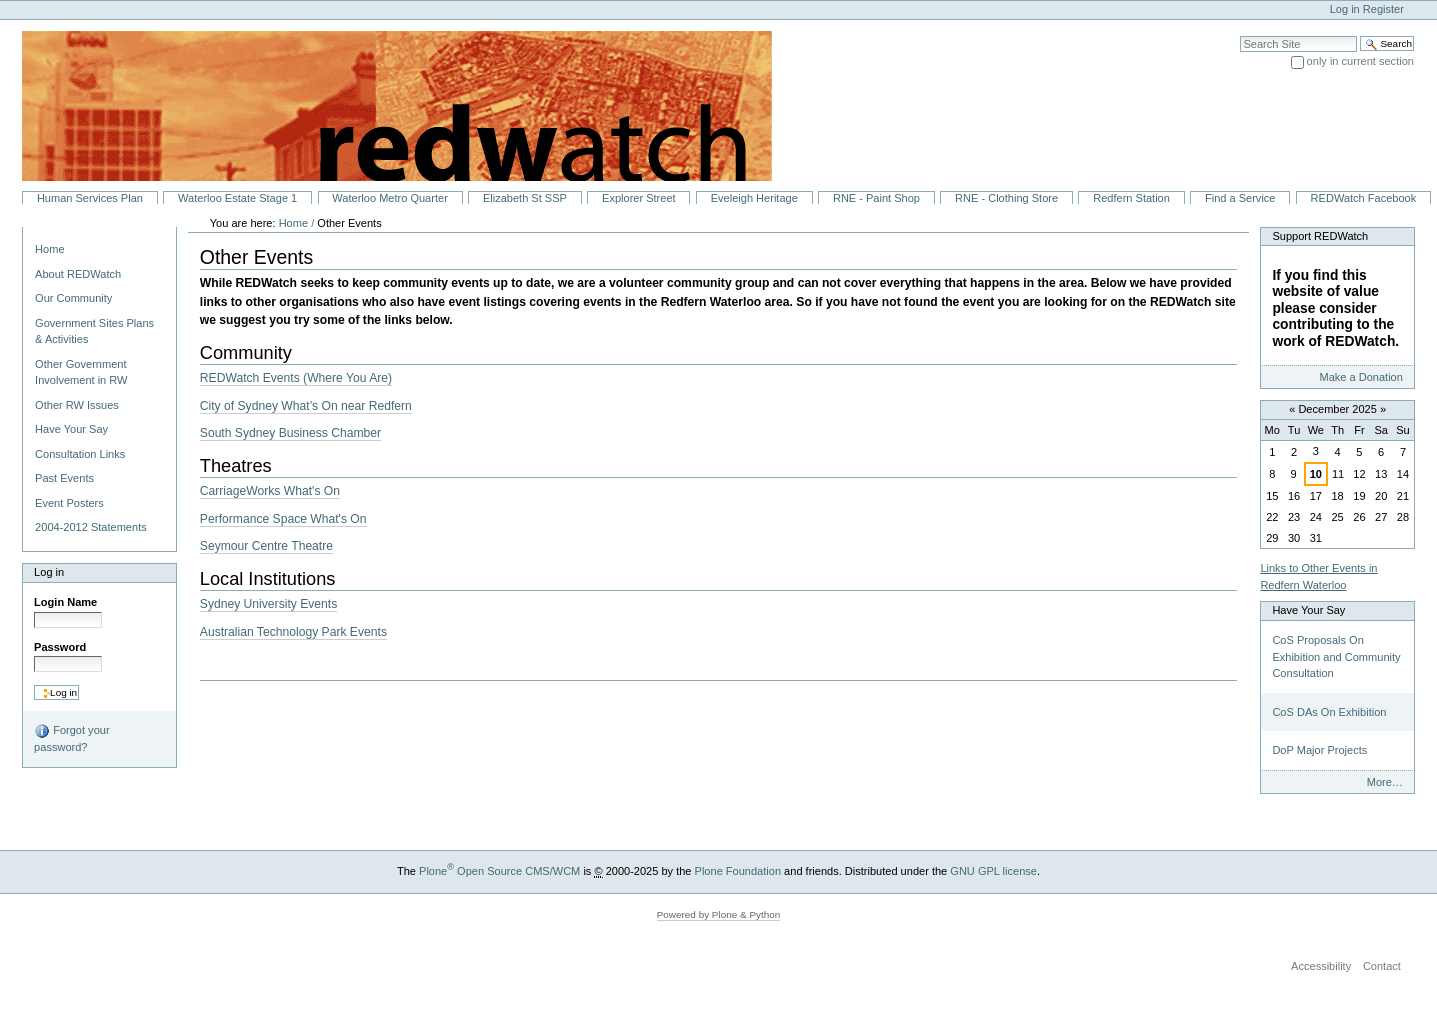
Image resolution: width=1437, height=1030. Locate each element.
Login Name (65, 602)
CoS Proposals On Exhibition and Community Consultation (1336, 656)
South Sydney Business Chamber (290, 433)
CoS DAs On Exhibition (1329, 712)
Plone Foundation (738, 871)
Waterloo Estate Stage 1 (237, 198)
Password (60, 647)
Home (49, 249)
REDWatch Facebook (1364, 198)
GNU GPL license (993, 871)
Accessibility (1321, 966)
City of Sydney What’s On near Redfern (306, 406)
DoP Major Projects (1319, 750)
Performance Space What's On (283, 519)
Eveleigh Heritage (754, 198)
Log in (1345, 9)
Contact (1382, 966)
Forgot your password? (71, 738)
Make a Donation (1360, 377)
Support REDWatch (1320, 236)
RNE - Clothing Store (1006, 198)
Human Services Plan (90, 198)
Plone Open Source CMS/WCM (499, 871)
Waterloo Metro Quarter (389, 198)
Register (1383, 9)
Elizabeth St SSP (525, 198)
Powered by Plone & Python (719, 914)
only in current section (1360, 61)
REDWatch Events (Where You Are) (296, 378)
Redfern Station (1131, 198)
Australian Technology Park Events (293, 632)
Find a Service (1240, 198)
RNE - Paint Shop (876, 198)
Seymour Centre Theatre (266, 546)
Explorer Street (639, 198)
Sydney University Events (268, 604)
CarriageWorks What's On (270, 491)
